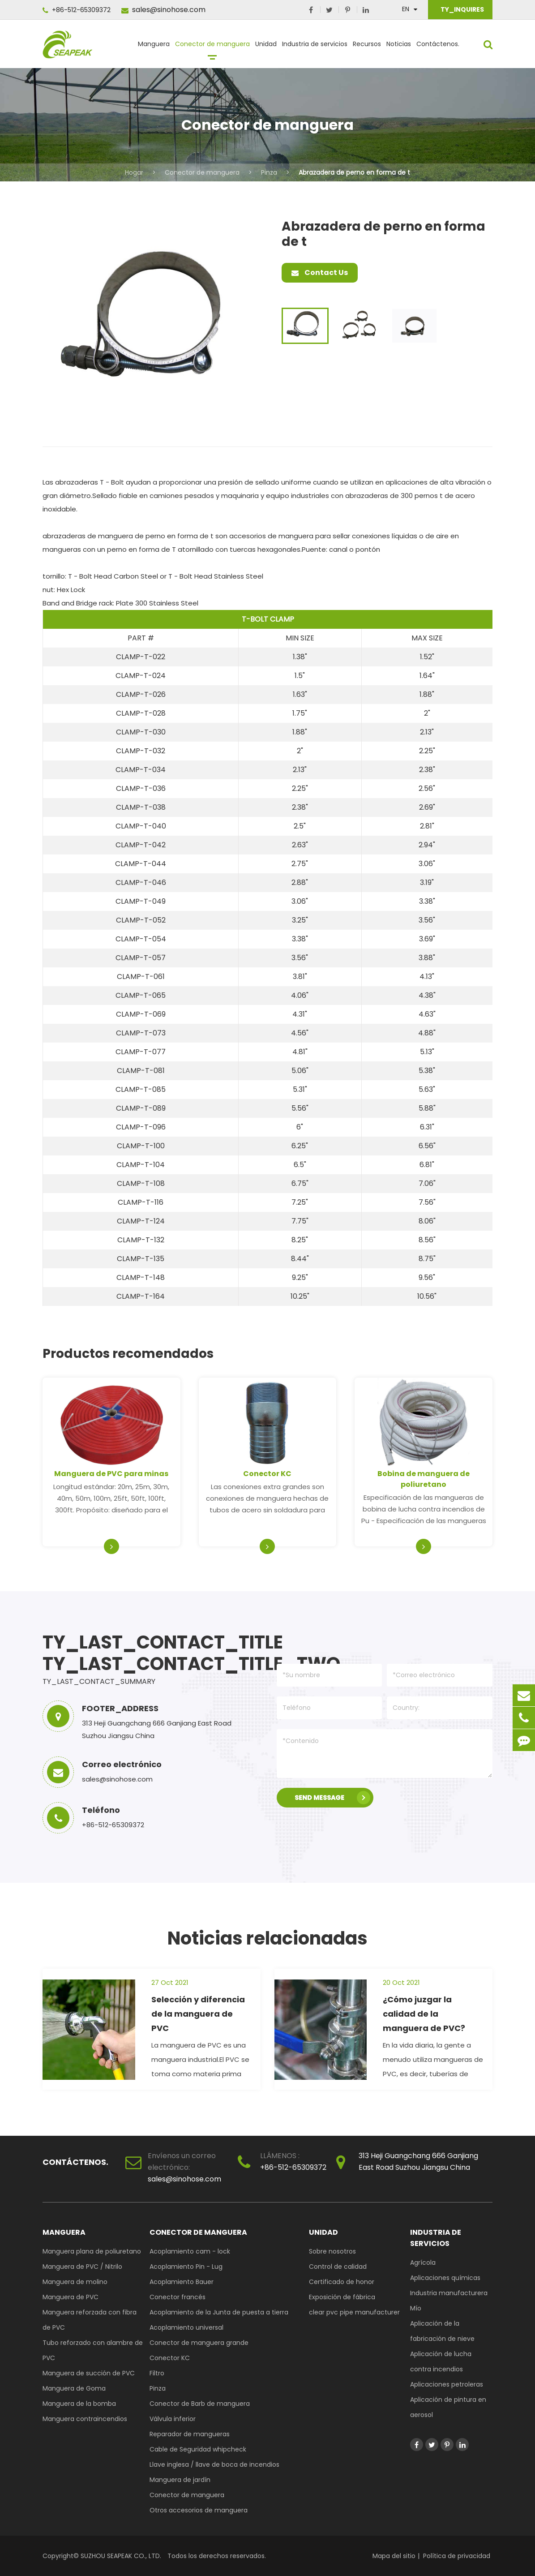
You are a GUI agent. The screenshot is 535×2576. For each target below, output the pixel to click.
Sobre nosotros (332, 2251)
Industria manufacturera (449, 2292)
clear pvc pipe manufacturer (354, 2312)
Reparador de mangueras (190, 2434)
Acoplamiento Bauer (182, 2281)
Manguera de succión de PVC (89, 2373)
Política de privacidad (456, 2555)
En (405, 8)
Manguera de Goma (74, 2388)
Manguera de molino (75, 2281)
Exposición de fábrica (342, 2297)
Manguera (154, 47)
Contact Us (319, 272)
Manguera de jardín (180, 2479)
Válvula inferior (173, 2418)
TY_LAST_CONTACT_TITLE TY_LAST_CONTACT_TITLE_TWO (149, 1652)
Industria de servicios (314, 47)
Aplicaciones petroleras (446, 2384)
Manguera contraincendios (85, 2418)
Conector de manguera (212, 47)
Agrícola (423, 2262)
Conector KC (267, 1473)
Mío (415, 2308)
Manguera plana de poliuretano (92, 2251)
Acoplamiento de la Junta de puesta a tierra (219, 2312)
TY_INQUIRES (461, 9)
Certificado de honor (341, 2281)
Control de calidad (338, 2266)
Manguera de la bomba (79, 2403)
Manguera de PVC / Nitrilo (82, 2266)
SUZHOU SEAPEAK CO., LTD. (120, 2555)
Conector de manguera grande (199, 2342)
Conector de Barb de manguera (200, 2403)
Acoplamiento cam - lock (190, 2251)
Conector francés (177, 2297)
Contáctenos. (437, 47)
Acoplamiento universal (186, 2327)
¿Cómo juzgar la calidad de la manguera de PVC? (424, 2014)
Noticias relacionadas (267, 1938)
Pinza (269, 172)
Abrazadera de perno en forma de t (354, 172)
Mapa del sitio (393, 2555)
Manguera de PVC (70, 2297)
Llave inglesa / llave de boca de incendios (214, 2464)
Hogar (134, 172)
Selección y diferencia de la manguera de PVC (198, 2014)
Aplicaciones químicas (445, 2277)
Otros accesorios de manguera (199, 2510)
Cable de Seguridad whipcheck (198, 2449)
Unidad (266, 47)
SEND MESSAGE (332, 1797)
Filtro (157, 2373)
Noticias (398, 47)
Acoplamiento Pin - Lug (186, 2266)
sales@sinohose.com (163, 9)
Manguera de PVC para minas (111, 1473)
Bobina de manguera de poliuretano (423, 1479)
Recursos (367, 47)
